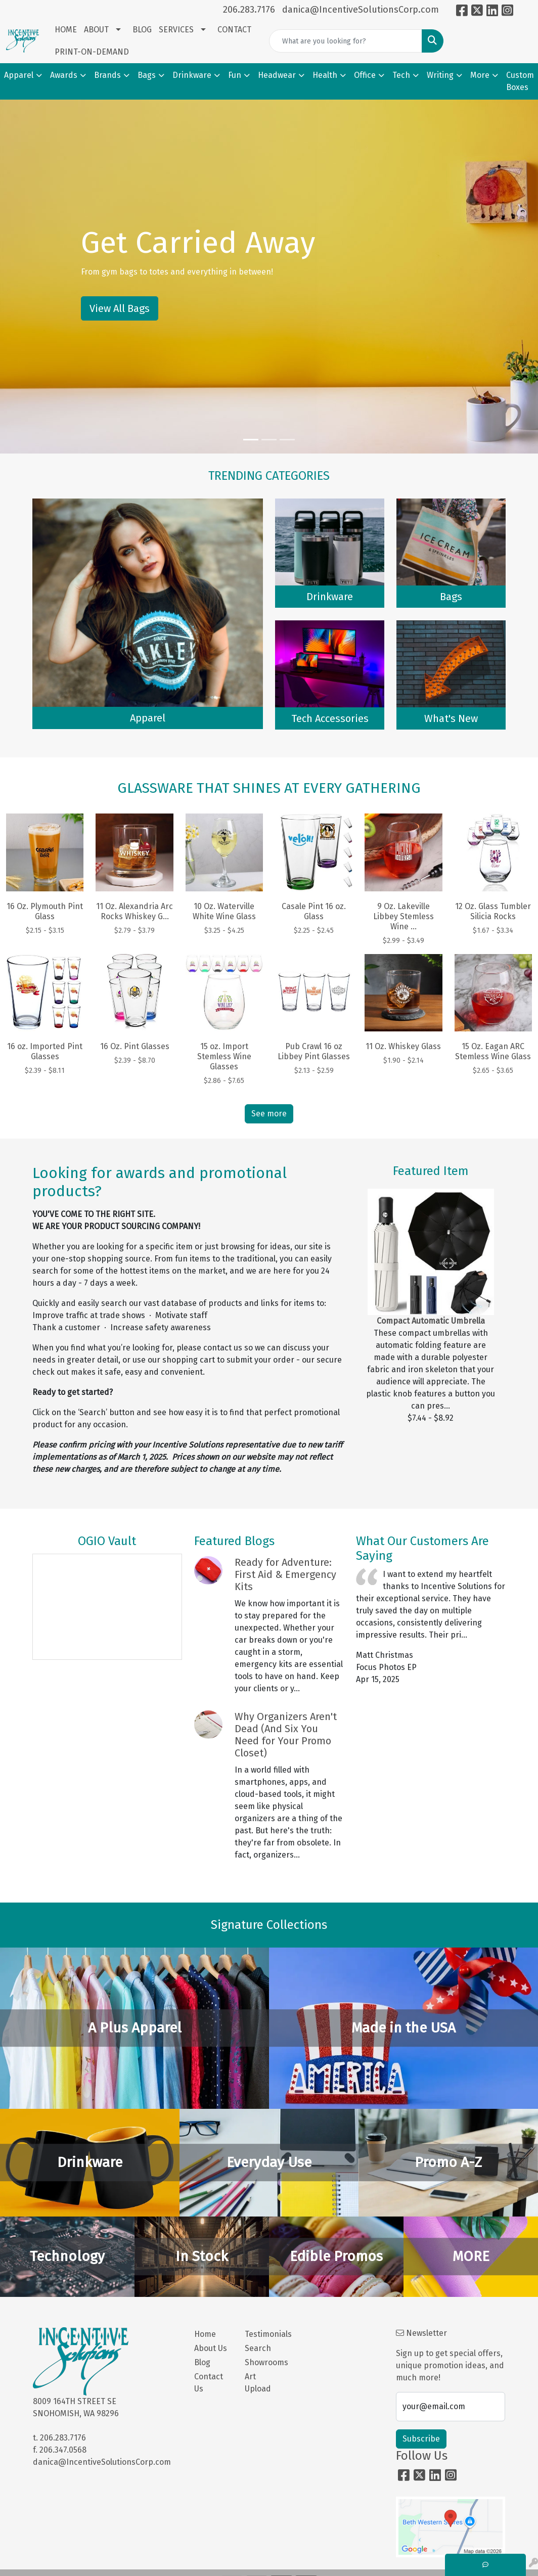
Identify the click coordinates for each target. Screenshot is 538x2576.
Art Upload (258, 2382)
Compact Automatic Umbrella (431, 1321)
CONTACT (234, 29)
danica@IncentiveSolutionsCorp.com (360, 9)
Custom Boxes (520, 81)
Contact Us (208, 2382)
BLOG (142, 29)
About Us (210, 2348)
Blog (202, 2362)
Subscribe (421, 2439)
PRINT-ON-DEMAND (92, 52)
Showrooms (264, 2362)
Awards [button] (63, 75)
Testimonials (264, 2334)
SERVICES (176, 29)
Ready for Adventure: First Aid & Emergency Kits (285, 1574)
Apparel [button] (18, 75)
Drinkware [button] (191, 75)
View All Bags (119, 308)
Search (258, 2348)
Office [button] (365, 75)
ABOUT (96, 29)
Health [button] (324, 75)
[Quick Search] (345, 41)
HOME (66, 29)
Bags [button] (147, 75)
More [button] (479, 75)
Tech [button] (401, 75)
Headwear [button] (277, 75)
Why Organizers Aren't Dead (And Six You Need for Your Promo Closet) (286, 1734)
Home (205, 2334)
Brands (107, 75)
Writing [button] (440, 75)
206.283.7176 (249, 9)
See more (269, 1113)
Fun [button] (234, 75)
